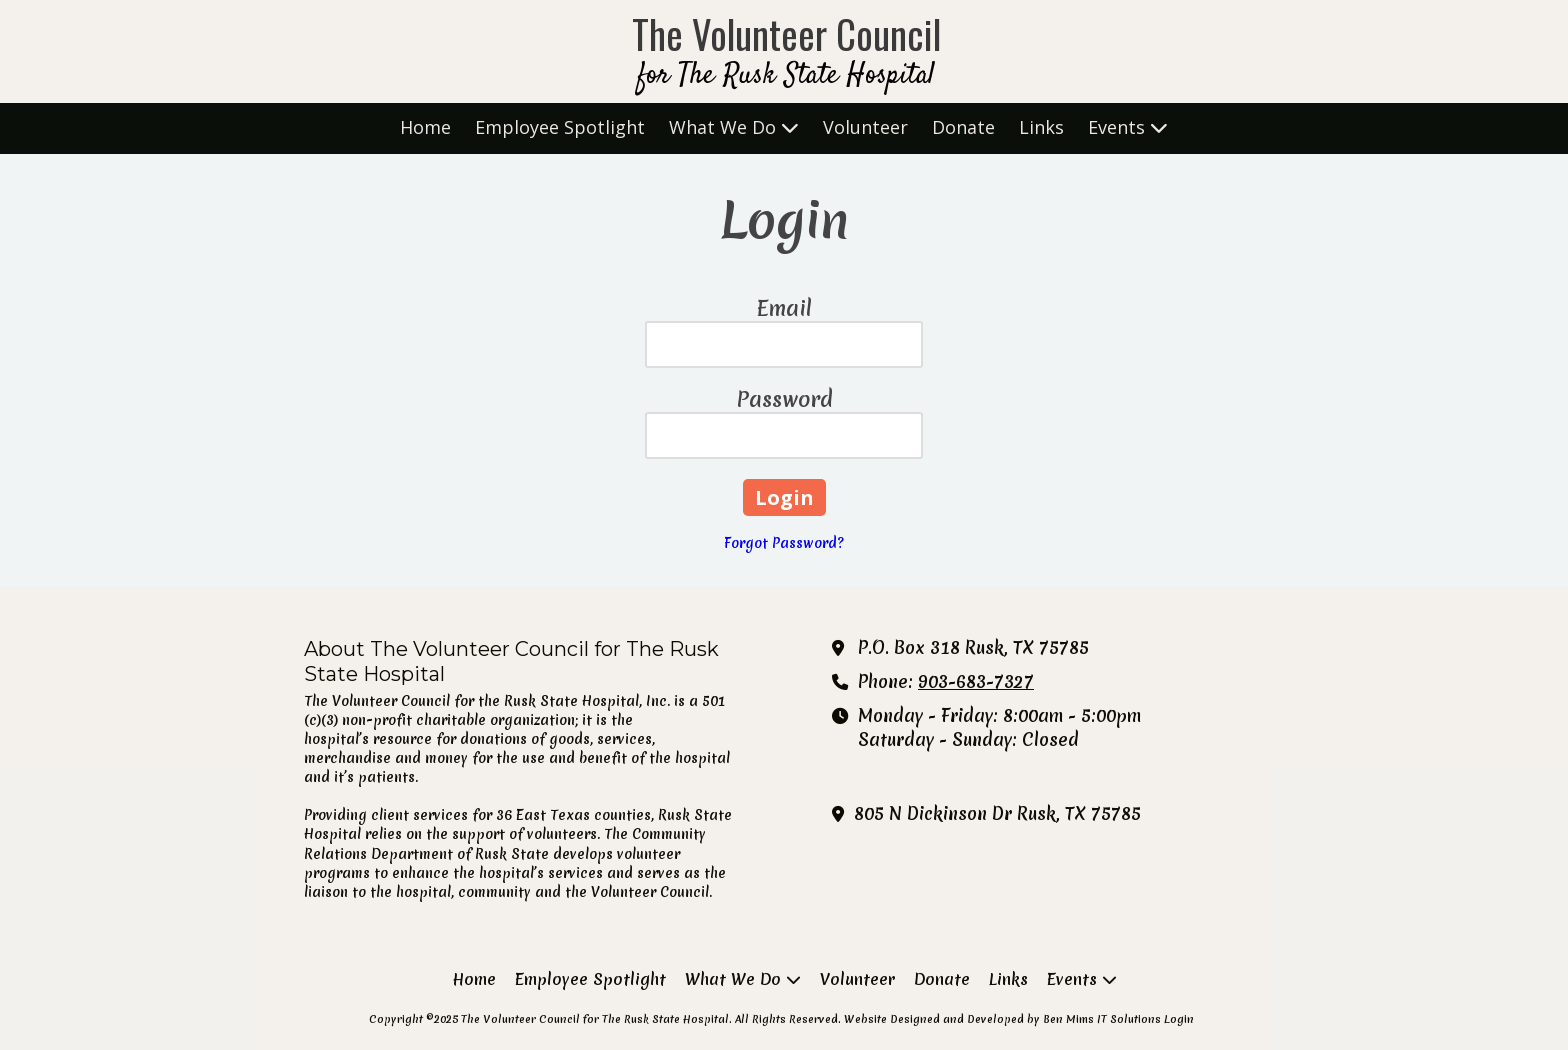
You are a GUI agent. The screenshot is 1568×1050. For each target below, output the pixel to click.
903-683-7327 (976, 682)
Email (784, 308)
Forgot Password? (784, 543)
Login (1179, 1019)
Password (784, 399)
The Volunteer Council (786, 33)
